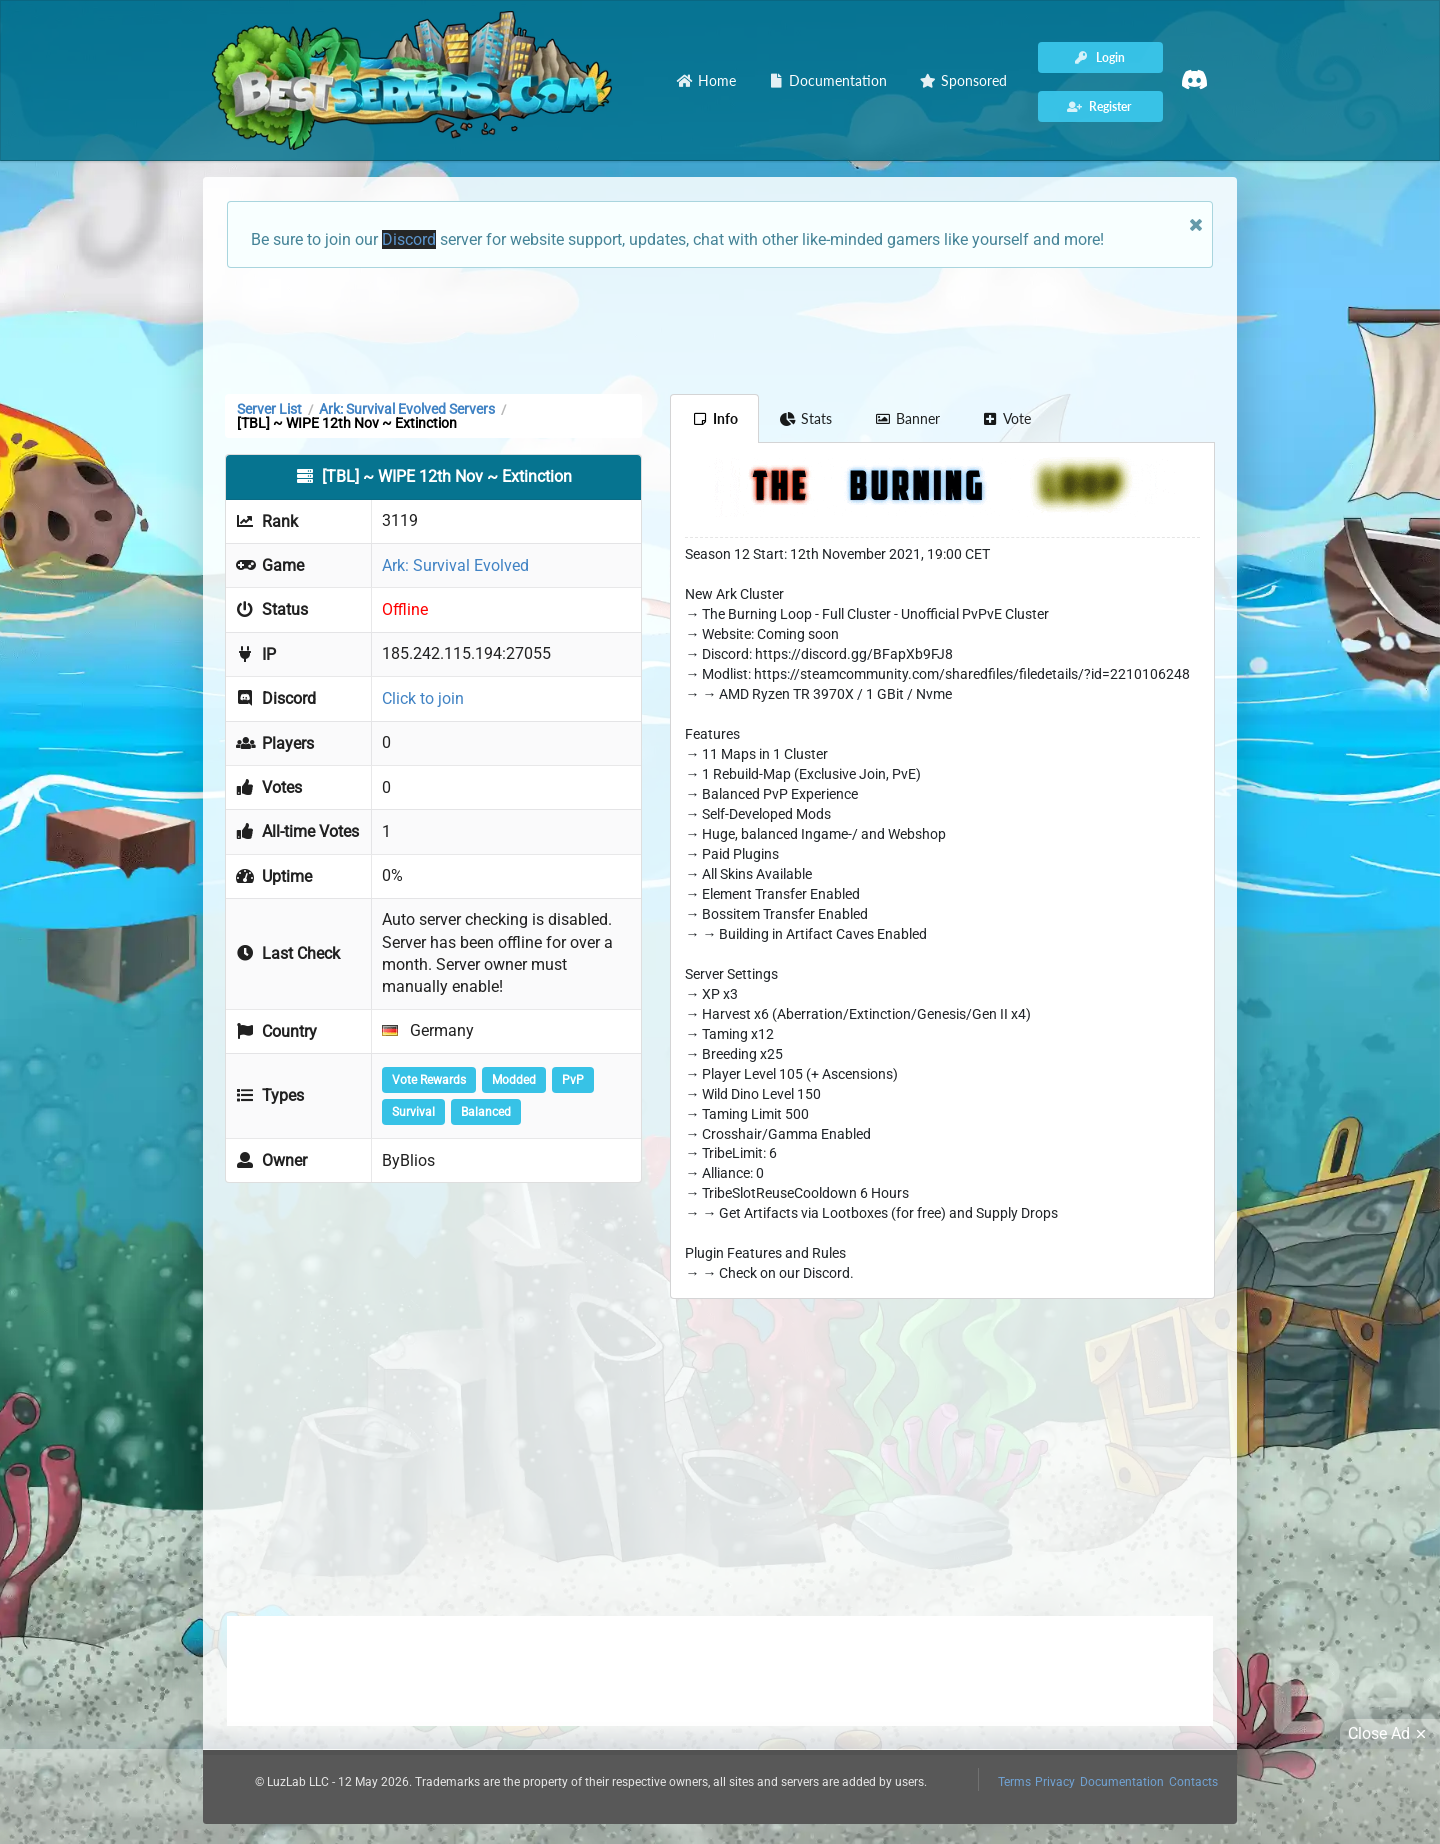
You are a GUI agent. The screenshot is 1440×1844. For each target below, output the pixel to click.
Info (714, 418)
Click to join (423, 698)
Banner (907, 418)
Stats (806, 418)
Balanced (486, 1112)
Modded (514, 1080)
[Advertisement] (720, 329)
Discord (409, 239)
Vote (1007, 418)
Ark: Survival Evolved (455, 565)
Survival (413, 1112)
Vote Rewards (429, 1080)
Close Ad (1390, 1734)
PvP (573, 1080)
